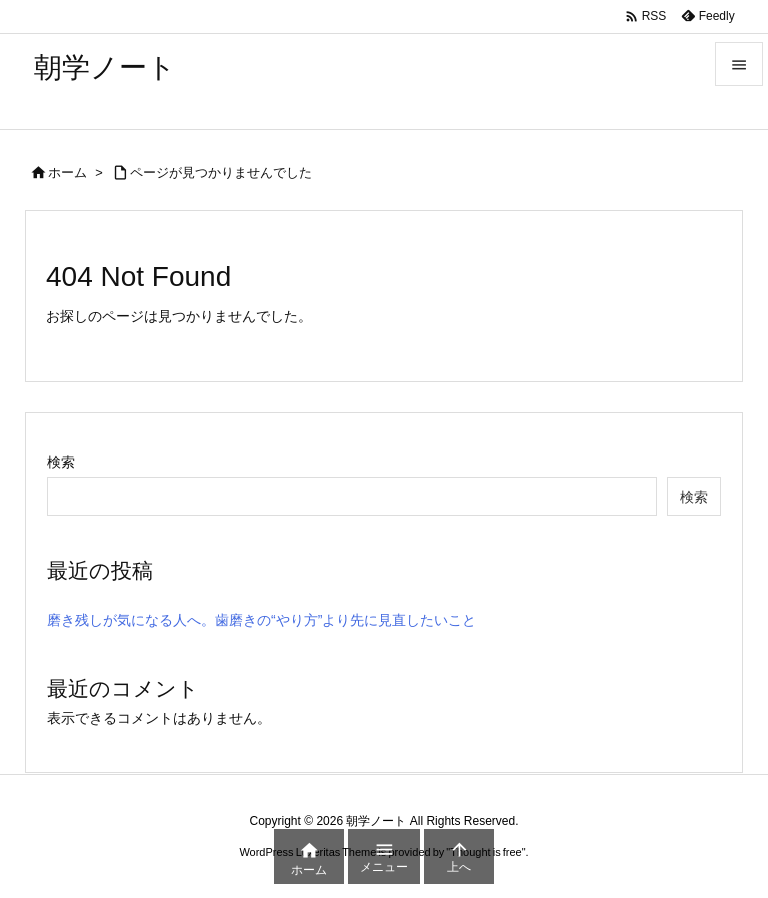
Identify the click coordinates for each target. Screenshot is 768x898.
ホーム (67, 172)
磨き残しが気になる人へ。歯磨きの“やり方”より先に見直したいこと (261, 620)
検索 (61, 462)
